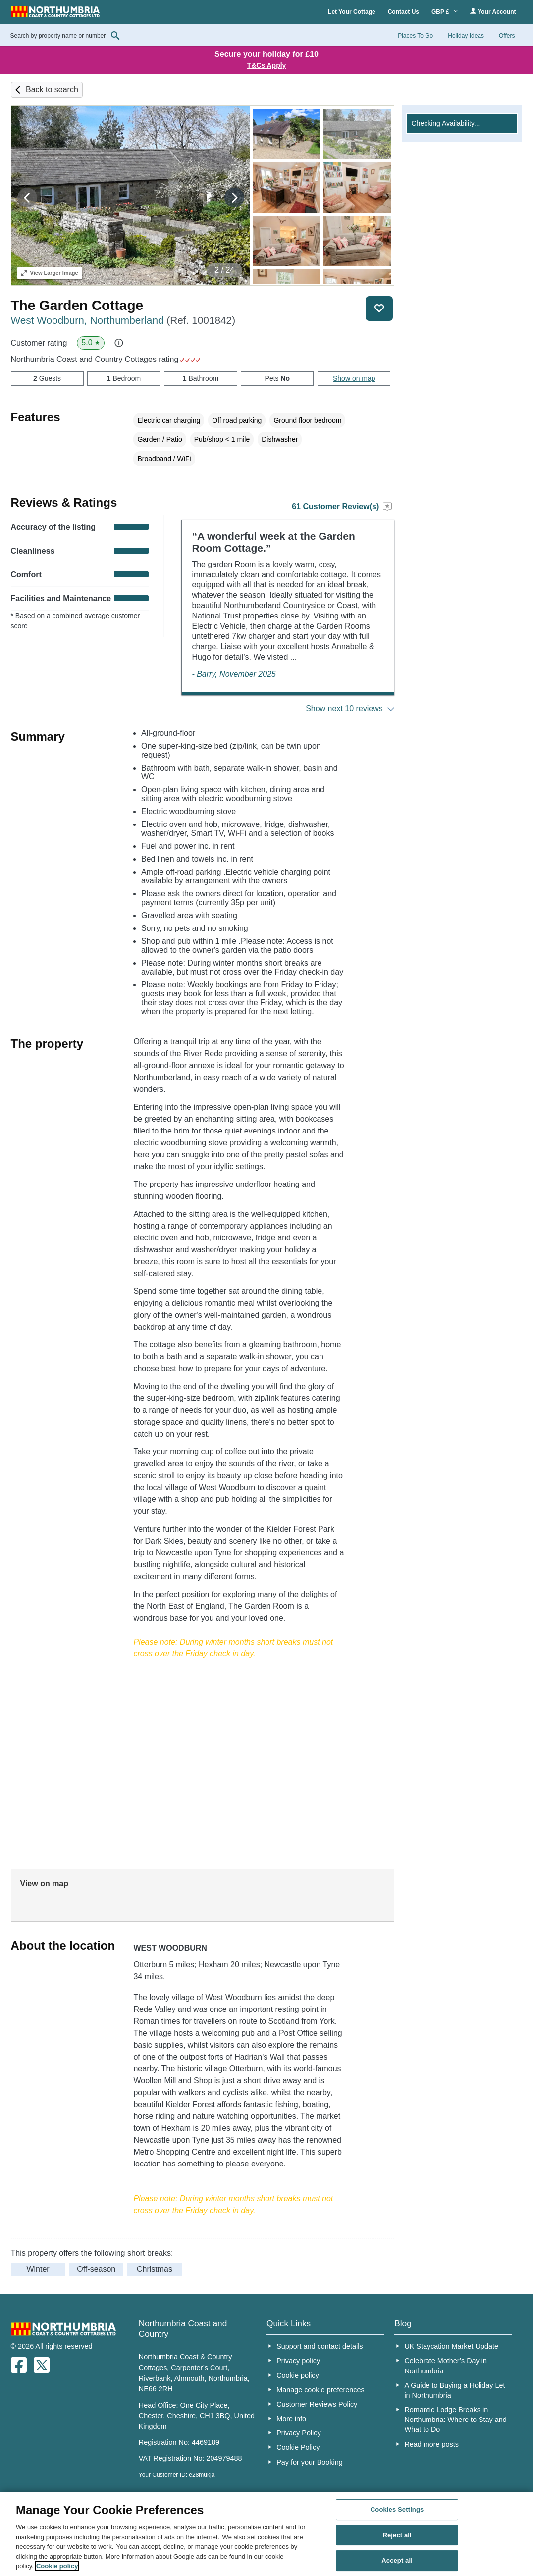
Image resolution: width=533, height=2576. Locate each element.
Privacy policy (298, 2361)
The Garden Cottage (77, 305)
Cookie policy (297, 2375)
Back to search (52, 89)
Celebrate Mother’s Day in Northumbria (445, 2365)
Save (379, 308)
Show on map (354, 378)
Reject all (396, 2535)
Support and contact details (319, 2346)
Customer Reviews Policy (316, 2404)
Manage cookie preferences (320, 2390)
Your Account (493, 11)
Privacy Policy (298, 2433)
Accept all (397, 2561)
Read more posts (431, 2444)
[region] (266, 2534)
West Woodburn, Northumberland (123, 320)
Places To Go (415, 35)
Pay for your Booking (309, 2462)
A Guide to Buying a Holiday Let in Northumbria (454, 2390)
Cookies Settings (397, 2509)
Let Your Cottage (351, 11)
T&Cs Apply (266, 65)
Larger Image (49, 273)
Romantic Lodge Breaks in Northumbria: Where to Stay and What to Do (455, 2419)
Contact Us (403, 11)
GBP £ (444, 11)
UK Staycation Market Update (451, 2346)
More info (291, 2418)
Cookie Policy (298, 2447)
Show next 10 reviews (344, 708)
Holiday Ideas (466, 35)
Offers (507, 35)
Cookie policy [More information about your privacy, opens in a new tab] (57, 2566)
